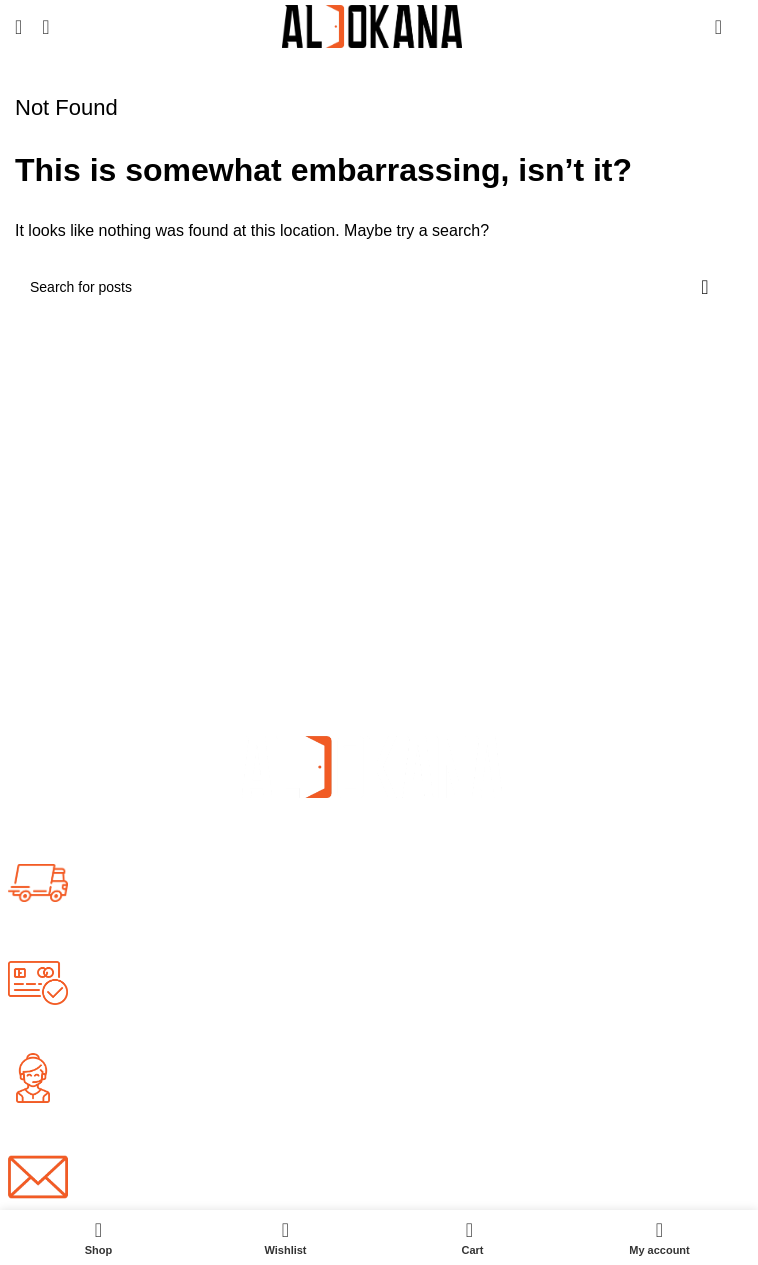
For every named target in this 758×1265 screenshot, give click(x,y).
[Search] (45, 27)
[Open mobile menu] (18, 27)
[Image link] (372, 765)
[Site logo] (372, 25)
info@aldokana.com (159, 1187)
